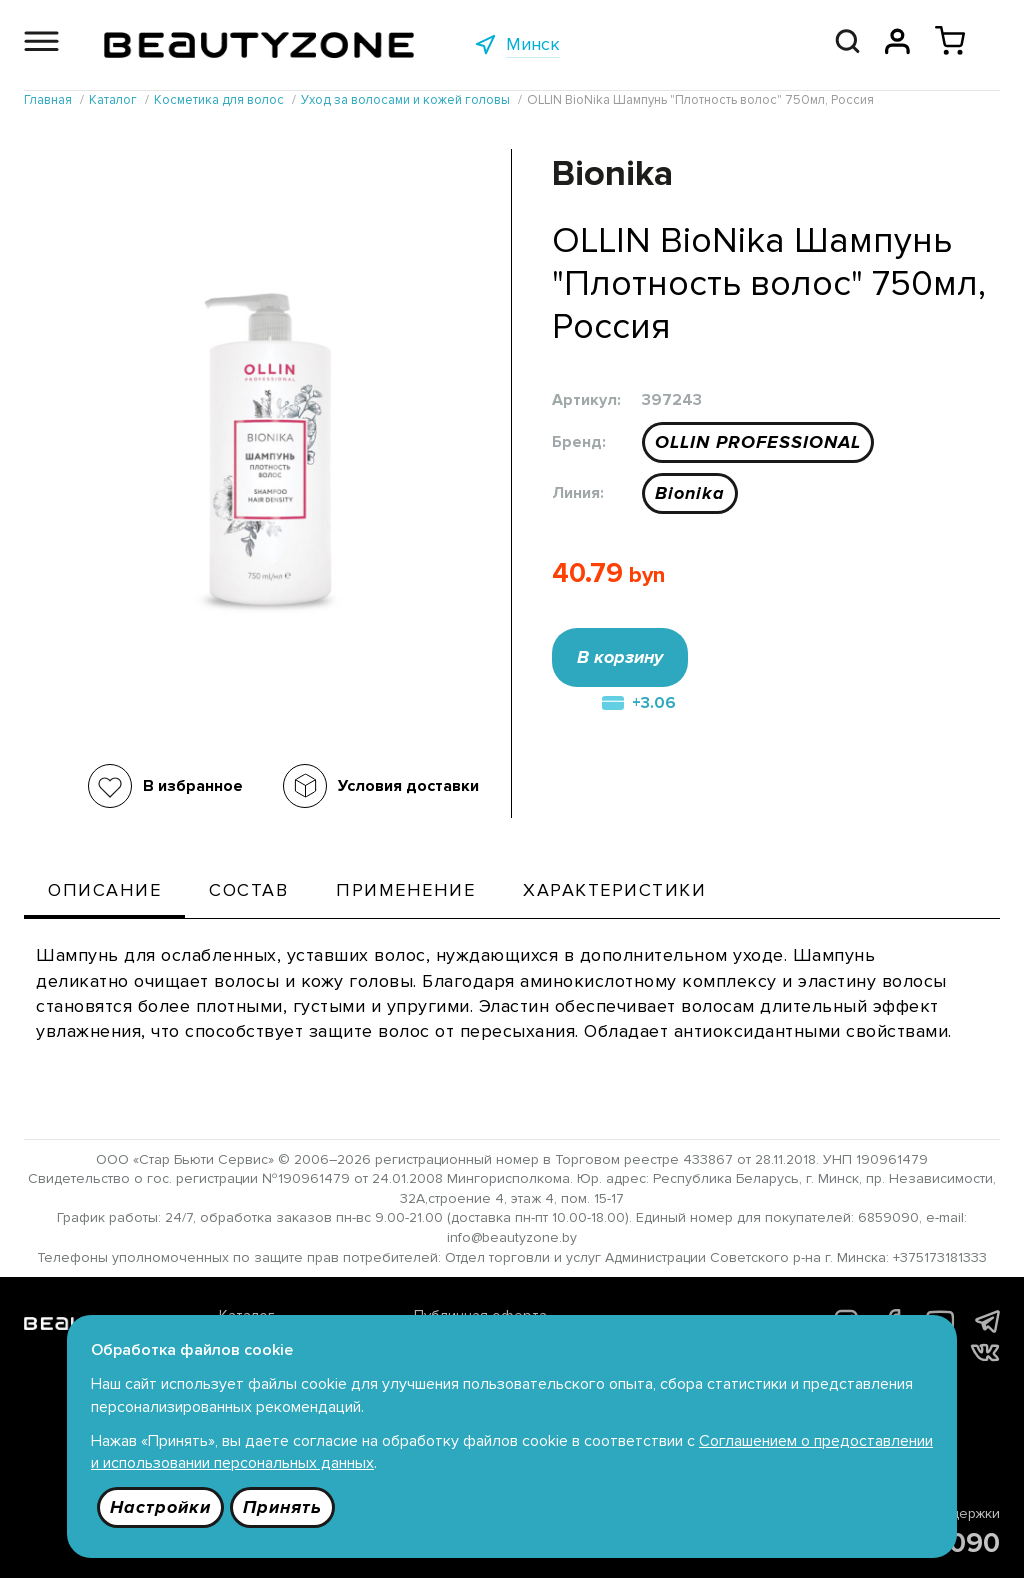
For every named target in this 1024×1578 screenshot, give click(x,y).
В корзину (620, 657)
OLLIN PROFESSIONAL (758, 442)
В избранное (193, 786)
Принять (282, 1507)
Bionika (690, 493)
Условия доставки (408, 786)
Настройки (160, 1507)
